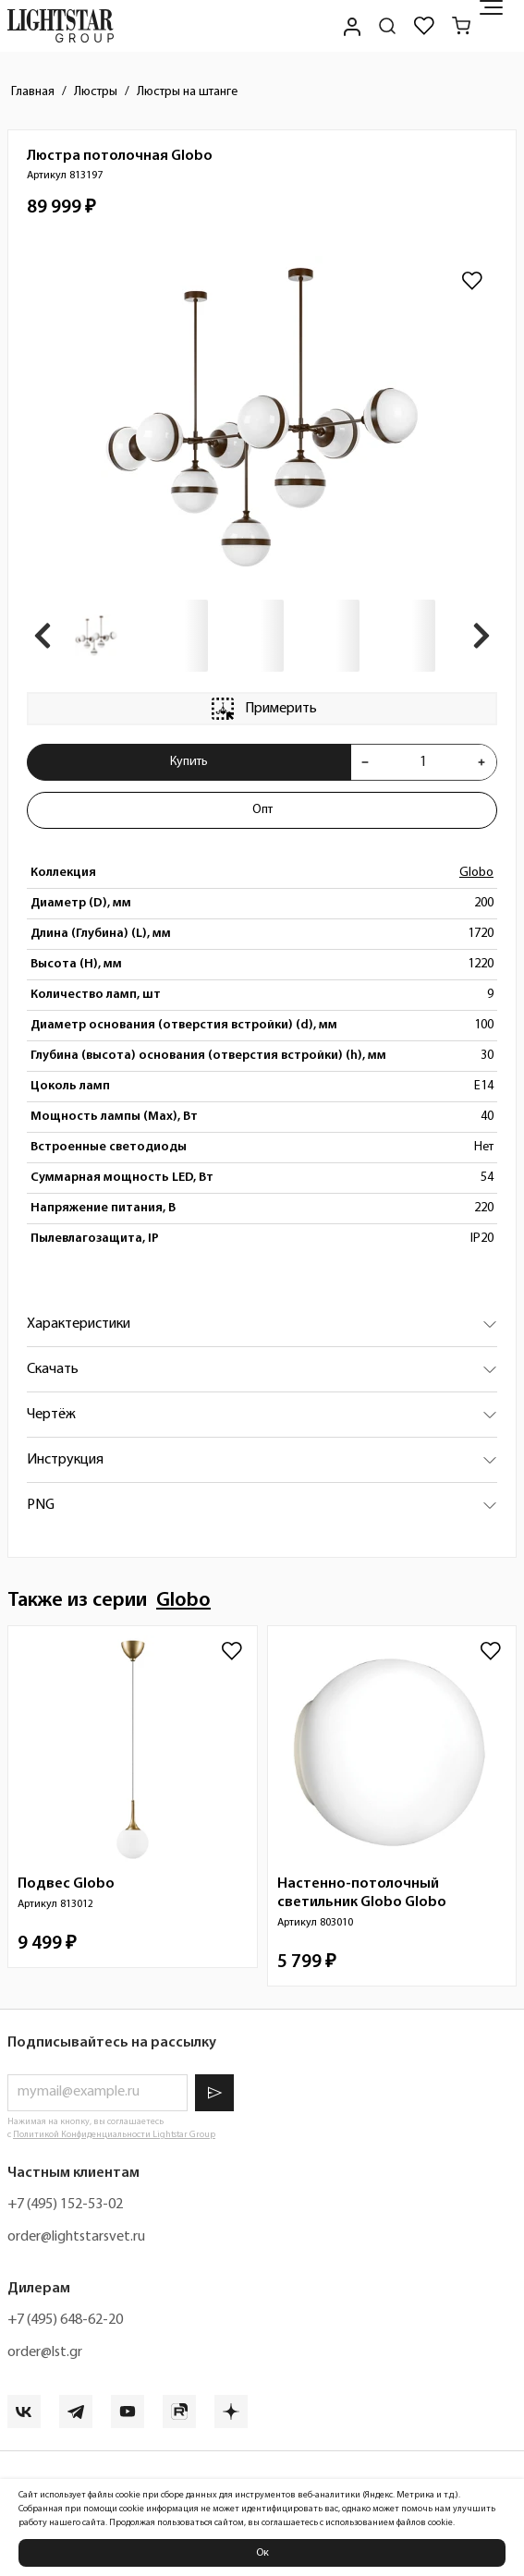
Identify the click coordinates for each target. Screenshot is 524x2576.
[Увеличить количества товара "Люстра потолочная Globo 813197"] (481, 762)
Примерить (262, 708)
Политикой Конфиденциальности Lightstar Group (114, 2135)
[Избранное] (424, 25)
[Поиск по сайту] (387, 25)
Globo (476, 873)
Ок (262, 2552)
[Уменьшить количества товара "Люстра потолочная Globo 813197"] (365, 762)
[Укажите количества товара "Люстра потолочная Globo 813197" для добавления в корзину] (423, 762)
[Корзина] (461, 25)
